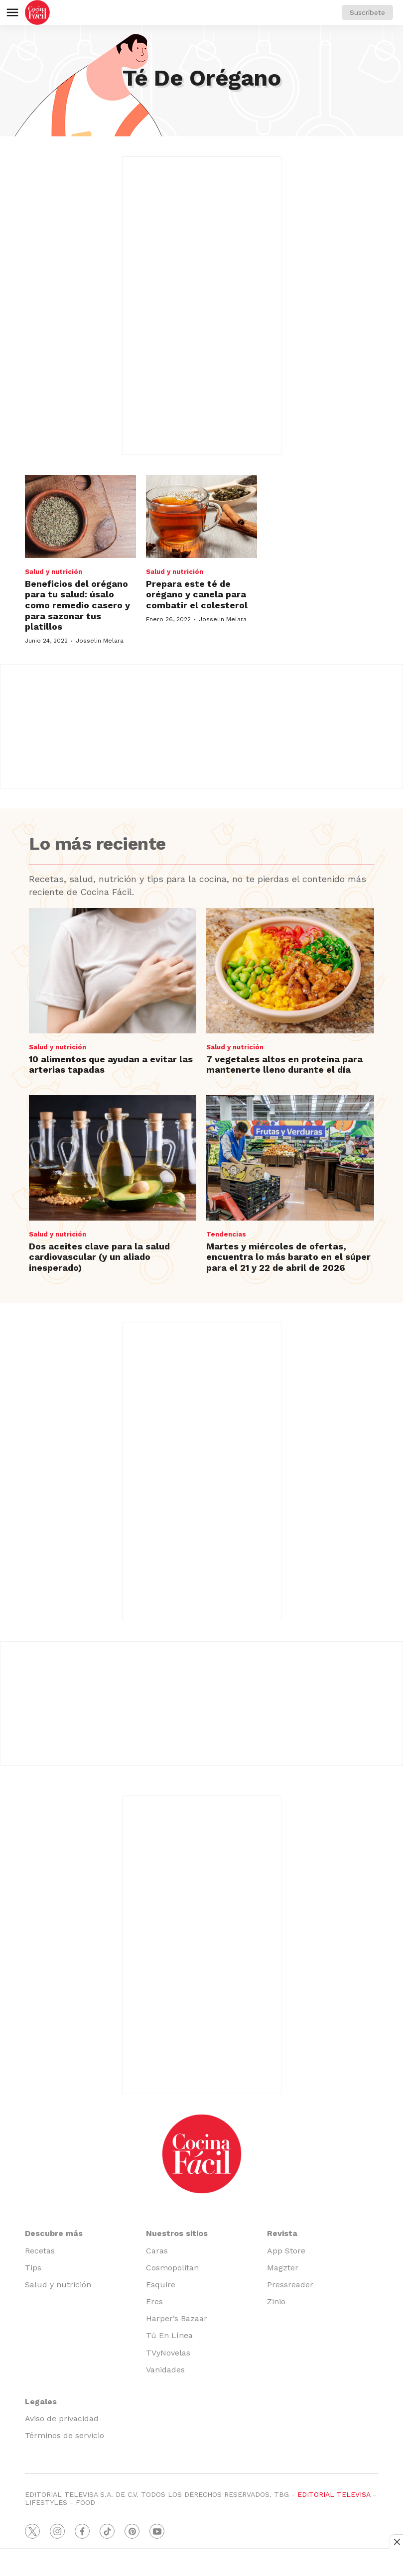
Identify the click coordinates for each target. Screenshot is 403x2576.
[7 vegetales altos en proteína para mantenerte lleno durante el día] (290, 970)
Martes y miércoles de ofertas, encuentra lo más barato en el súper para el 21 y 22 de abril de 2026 (288, 1257)
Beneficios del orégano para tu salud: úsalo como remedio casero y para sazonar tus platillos (77, 605)
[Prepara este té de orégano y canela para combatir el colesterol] (201, 516)
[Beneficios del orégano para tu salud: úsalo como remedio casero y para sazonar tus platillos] (80, 516)
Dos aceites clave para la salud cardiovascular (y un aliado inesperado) (99, 1257)
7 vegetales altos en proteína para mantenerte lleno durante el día (284, 1064)
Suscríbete (367, 12)
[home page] (37, 12)
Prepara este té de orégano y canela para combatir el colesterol (197, 594)
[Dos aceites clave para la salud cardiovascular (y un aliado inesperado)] (112, 1158)
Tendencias (226, 1234)
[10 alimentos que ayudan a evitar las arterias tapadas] (112, 970)
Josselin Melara (100, 640)
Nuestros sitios (177, 2233)
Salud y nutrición (53, 571)
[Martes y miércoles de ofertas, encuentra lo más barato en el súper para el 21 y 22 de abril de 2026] (290, 1158)
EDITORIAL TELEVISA (333, 2494)
